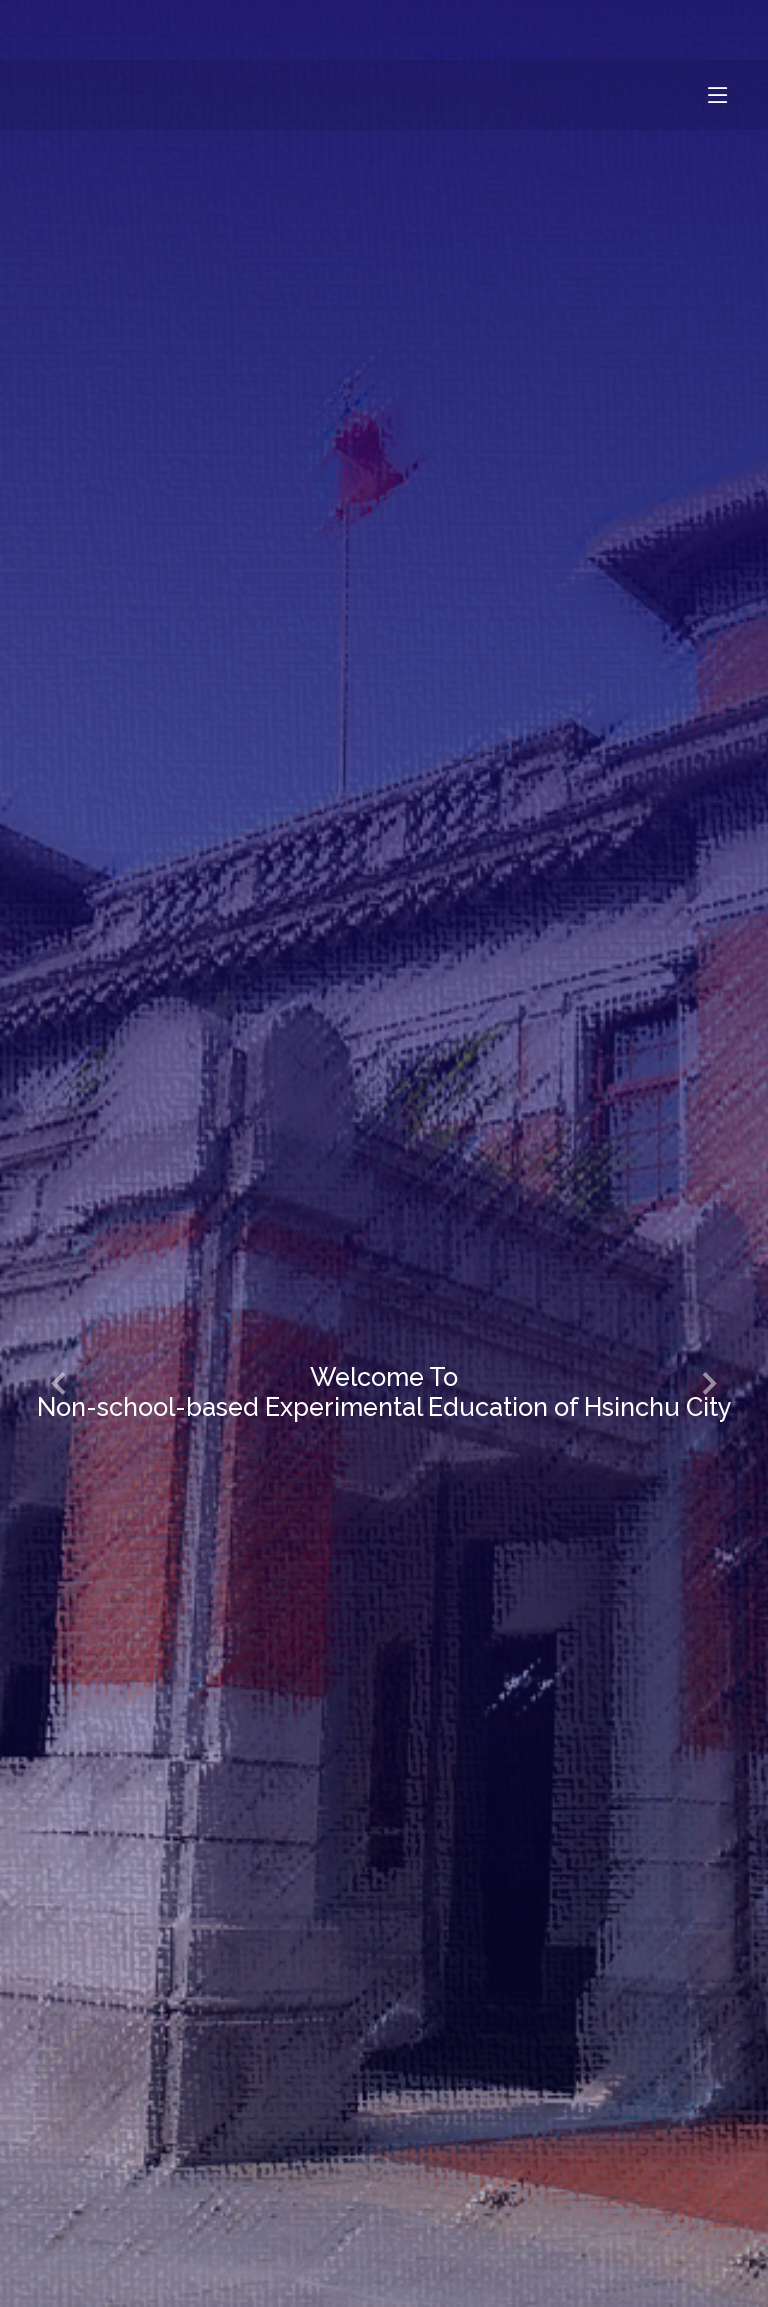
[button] (60, 1384)
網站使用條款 (493, 29)
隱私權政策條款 (650, 29)
